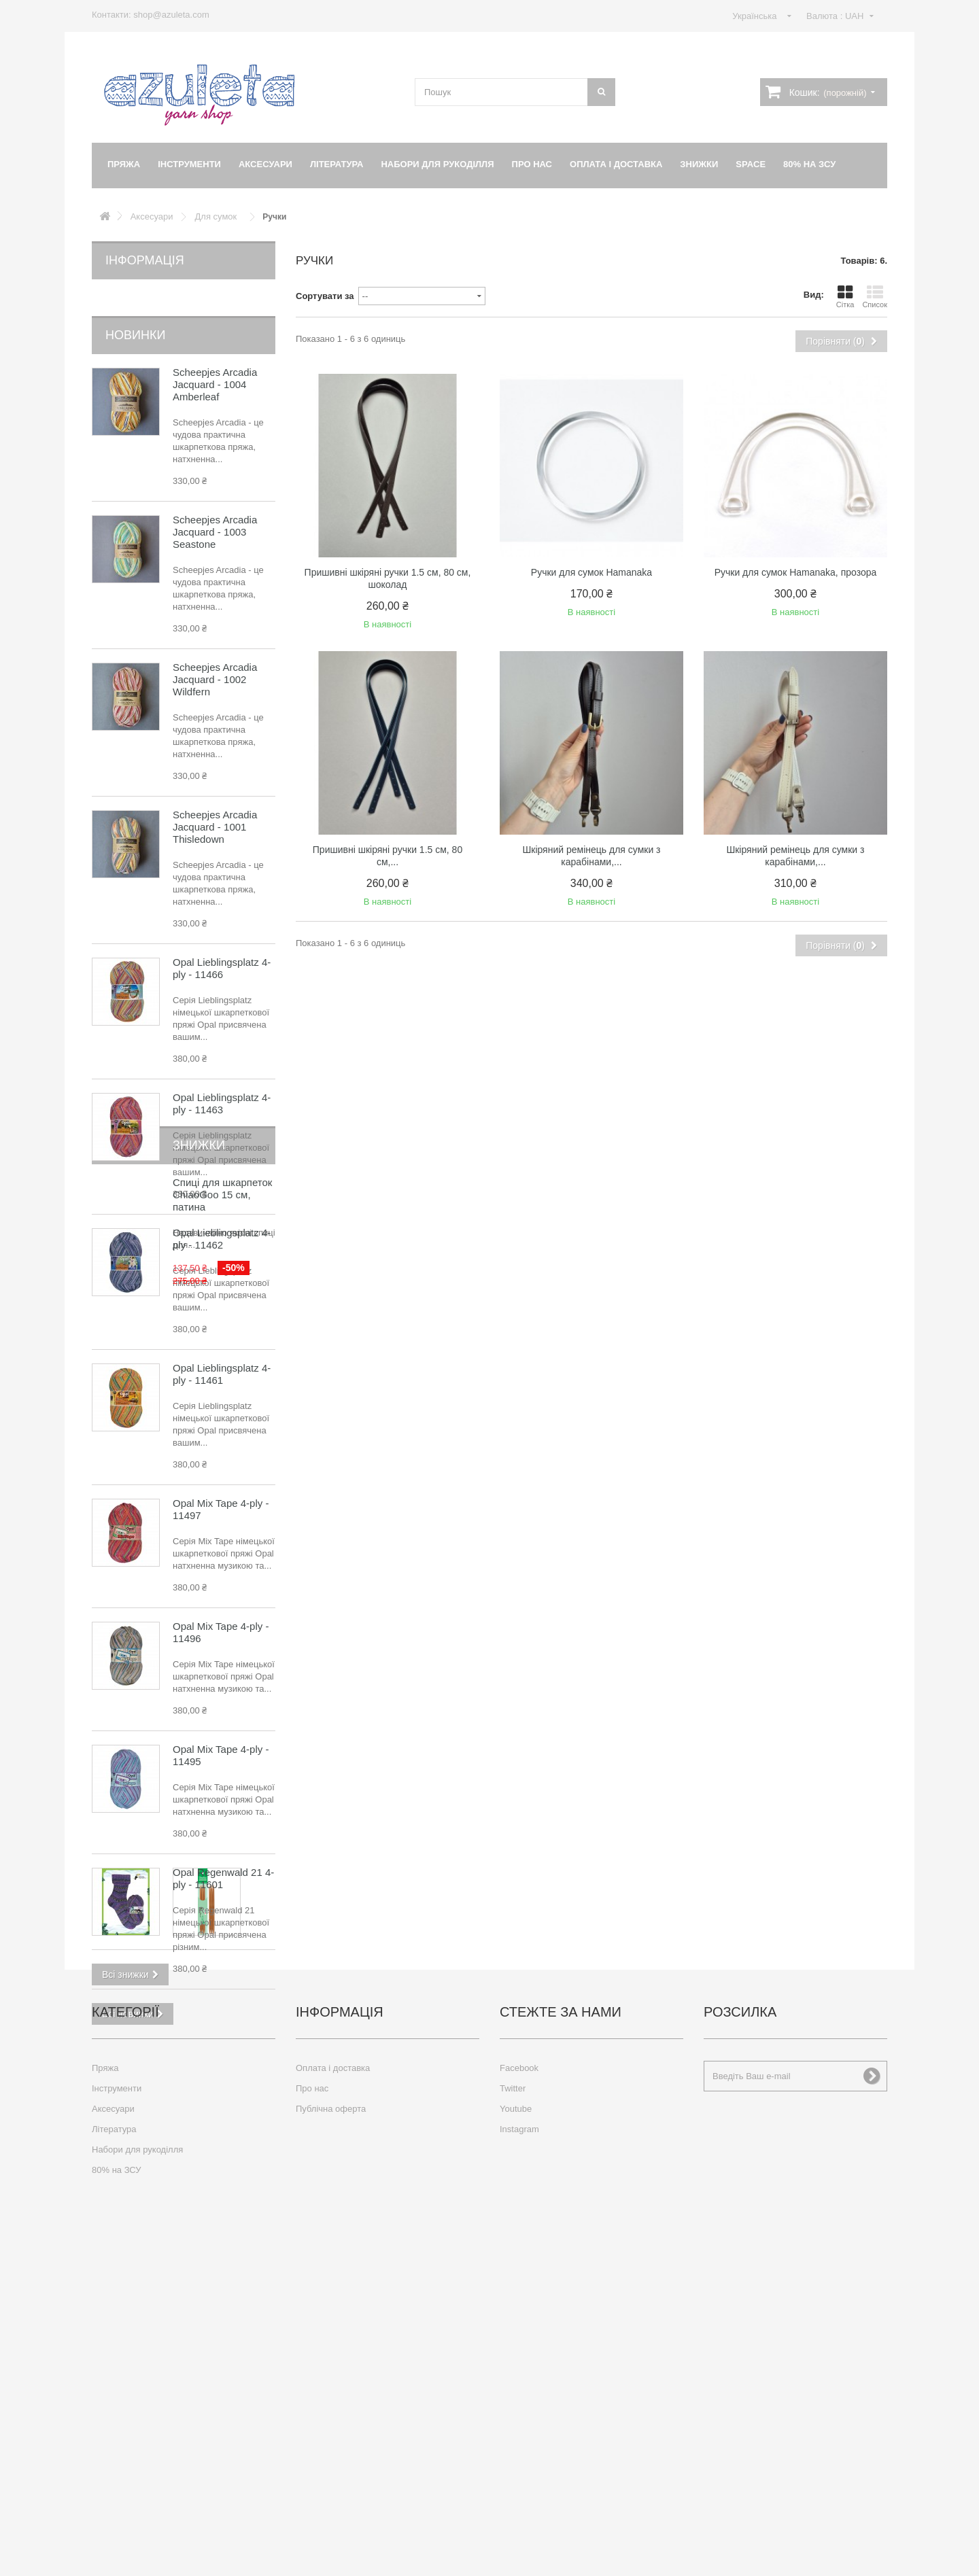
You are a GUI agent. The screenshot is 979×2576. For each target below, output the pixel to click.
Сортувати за (325, 296)
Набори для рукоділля (437, 164)
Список (874, 296)
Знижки (699, 164)
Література (337, 164)
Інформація (144, 260)
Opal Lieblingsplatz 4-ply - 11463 (222, 1082)
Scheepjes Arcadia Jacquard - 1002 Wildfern (215, 658)
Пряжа (123, 164)
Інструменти (189, 164)
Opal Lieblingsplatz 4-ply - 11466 (222, 946)
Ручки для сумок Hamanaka (591, 572)
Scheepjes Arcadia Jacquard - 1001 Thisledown (215, 805)
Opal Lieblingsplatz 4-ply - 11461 (222, 1352)
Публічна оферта (331, 2427)
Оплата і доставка (616, 164)
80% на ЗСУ (809, 164)
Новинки (135, 313)
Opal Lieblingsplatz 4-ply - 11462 (222, 1217)
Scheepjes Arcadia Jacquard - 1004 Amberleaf (215, 363)
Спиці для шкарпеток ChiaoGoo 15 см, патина (222, 2092)
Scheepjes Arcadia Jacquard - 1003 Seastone (215, 510)
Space (751, 164)
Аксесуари (265, 164)
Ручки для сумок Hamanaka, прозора (796, 572)
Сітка (845, 296)
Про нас (532, 164)
